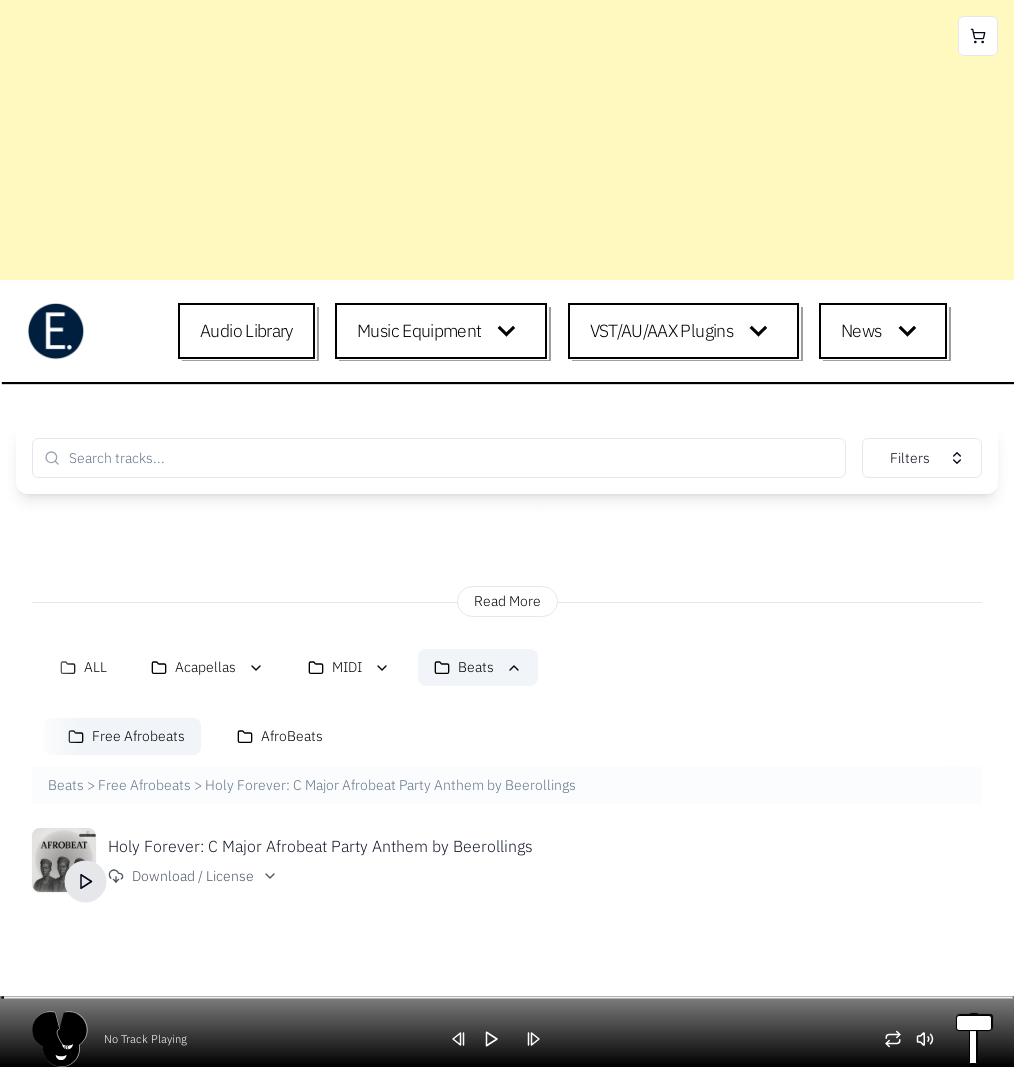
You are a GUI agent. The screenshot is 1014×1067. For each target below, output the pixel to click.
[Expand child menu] (510, 331)
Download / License (193, 876)
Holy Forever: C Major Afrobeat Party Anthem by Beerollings (320, 846)
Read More (507, 601)
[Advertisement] (507, 140)
